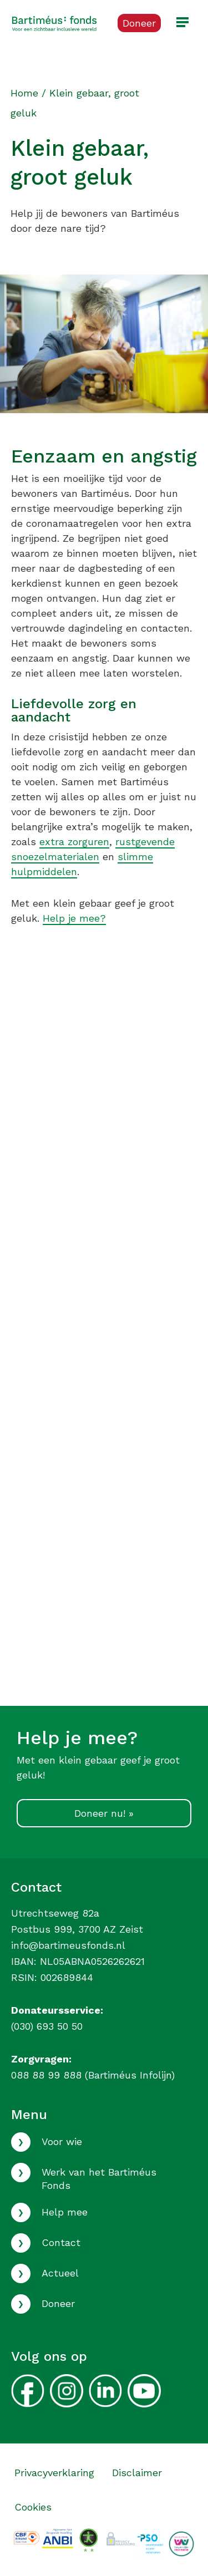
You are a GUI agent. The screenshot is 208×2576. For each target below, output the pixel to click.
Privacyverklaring (54, 2472)
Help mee (65, 2212)
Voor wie (62, 2141)
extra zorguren (74, 841)
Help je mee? (74, 918)
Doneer (58, 2303)
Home (24, 93)
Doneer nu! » (104, 1813)
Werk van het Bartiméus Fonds (99, 2178)
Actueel (60, 2273)
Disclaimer (137, 2472)
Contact (61, 2242)
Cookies (33, 2507)
